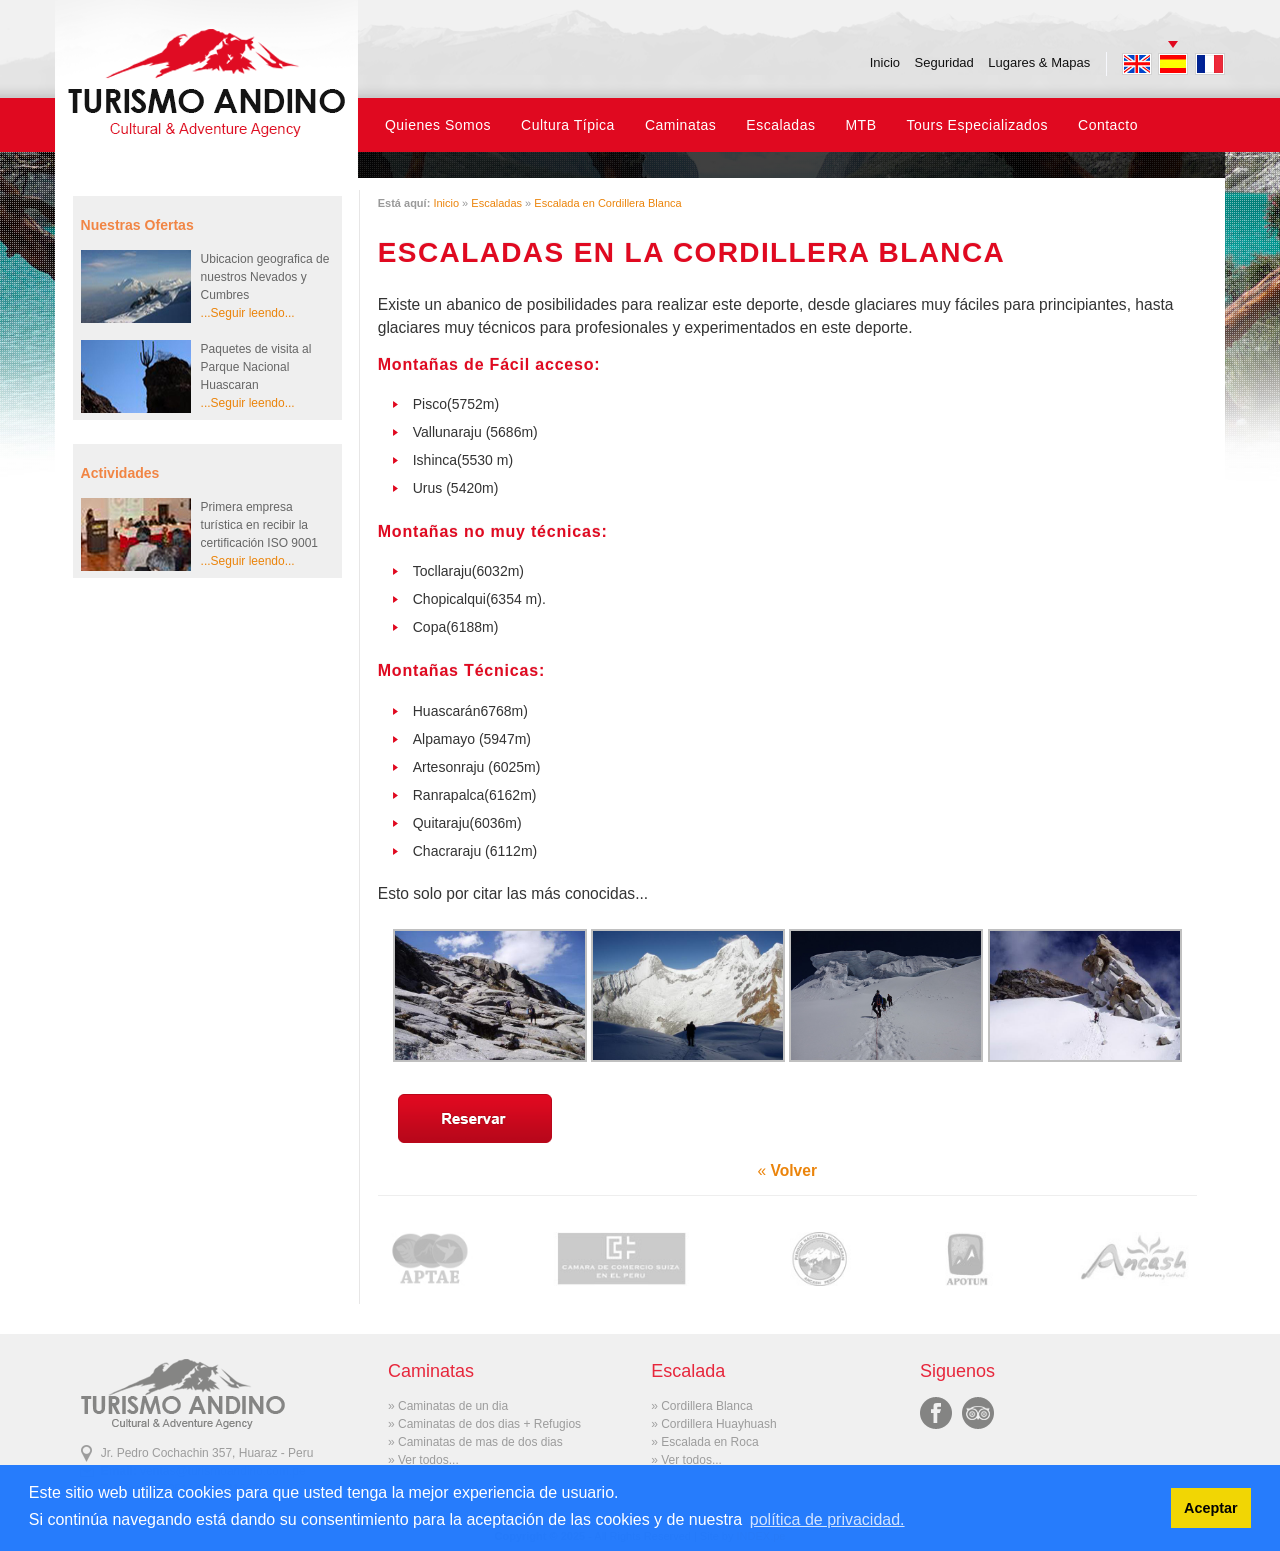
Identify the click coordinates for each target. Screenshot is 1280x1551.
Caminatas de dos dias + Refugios (489, 1424)
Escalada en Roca (709, 1442)
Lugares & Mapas (1039, 62)
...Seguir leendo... (248, 313)
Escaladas (496, 203)
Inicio (885, 62)
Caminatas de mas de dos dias (480, 1442)
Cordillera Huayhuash (718, 1424)
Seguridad (944, 62)
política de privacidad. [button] (827, 1519)
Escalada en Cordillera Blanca (607, 203)
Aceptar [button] (1211, 1508)
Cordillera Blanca (706, 1406)
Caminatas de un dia (453, 1406)
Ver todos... (428, 1460)
